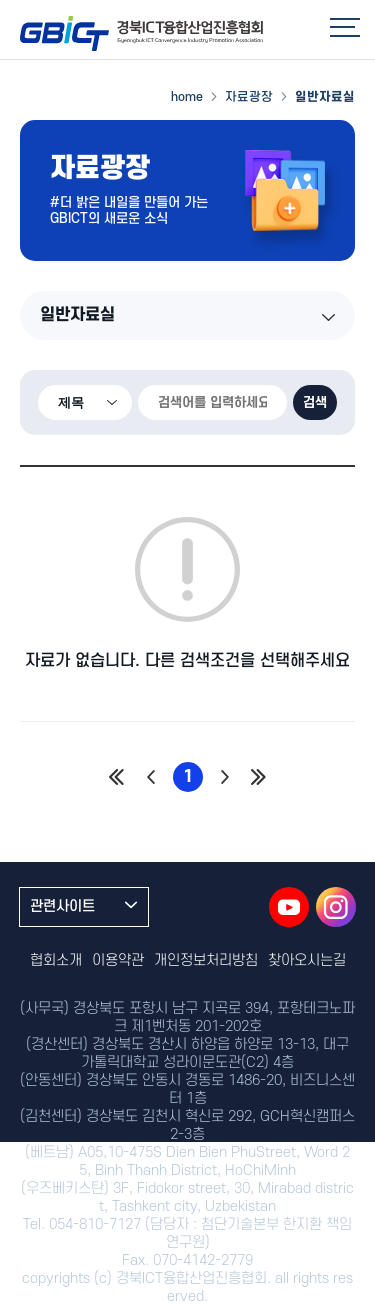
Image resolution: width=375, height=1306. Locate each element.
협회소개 (56, 960)
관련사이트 (84, 906)
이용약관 (118, 960)
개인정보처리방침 (206, 960)
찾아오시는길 (307, 960)
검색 (315, 402)
